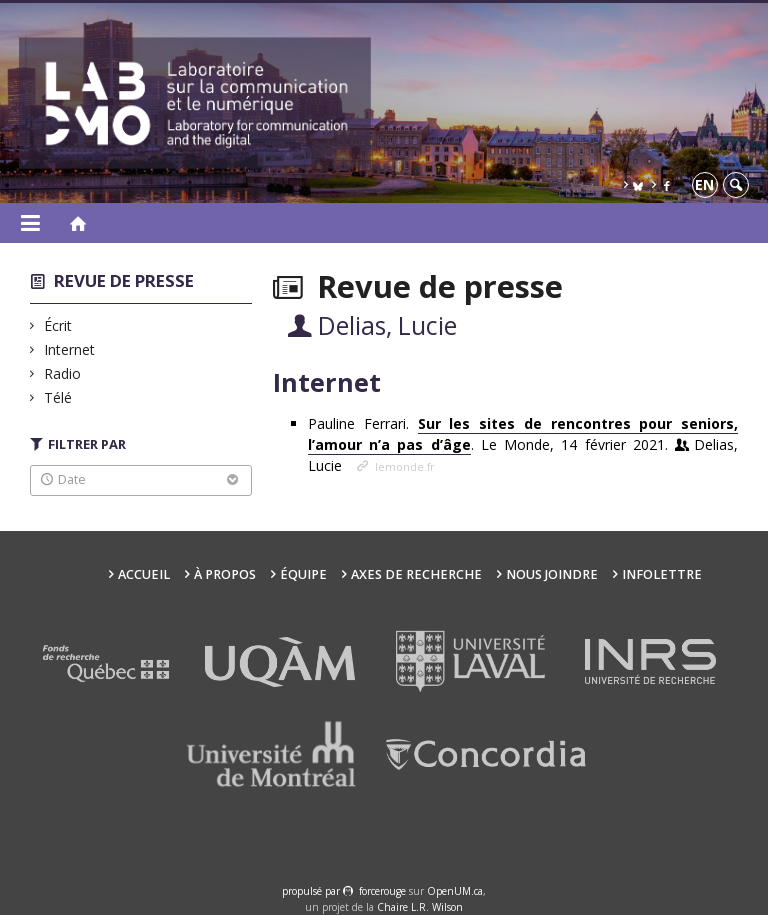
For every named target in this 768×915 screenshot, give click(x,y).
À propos (225, 574)
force (382, 891)
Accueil (144, 574)
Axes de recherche (416, 574)
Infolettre (662, 574)
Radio (63, 373)
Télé (58, 397)
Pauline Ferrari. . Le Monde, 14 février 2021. (523, 444)
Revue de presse (124, 280)
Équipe (303, 574)
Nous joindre (552, 574)
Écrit (58, 325)
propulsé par (312, 891)
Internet (70, 349)
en (704, 184)
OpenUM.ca (455, 891)
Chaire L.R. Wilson (420, 907)
